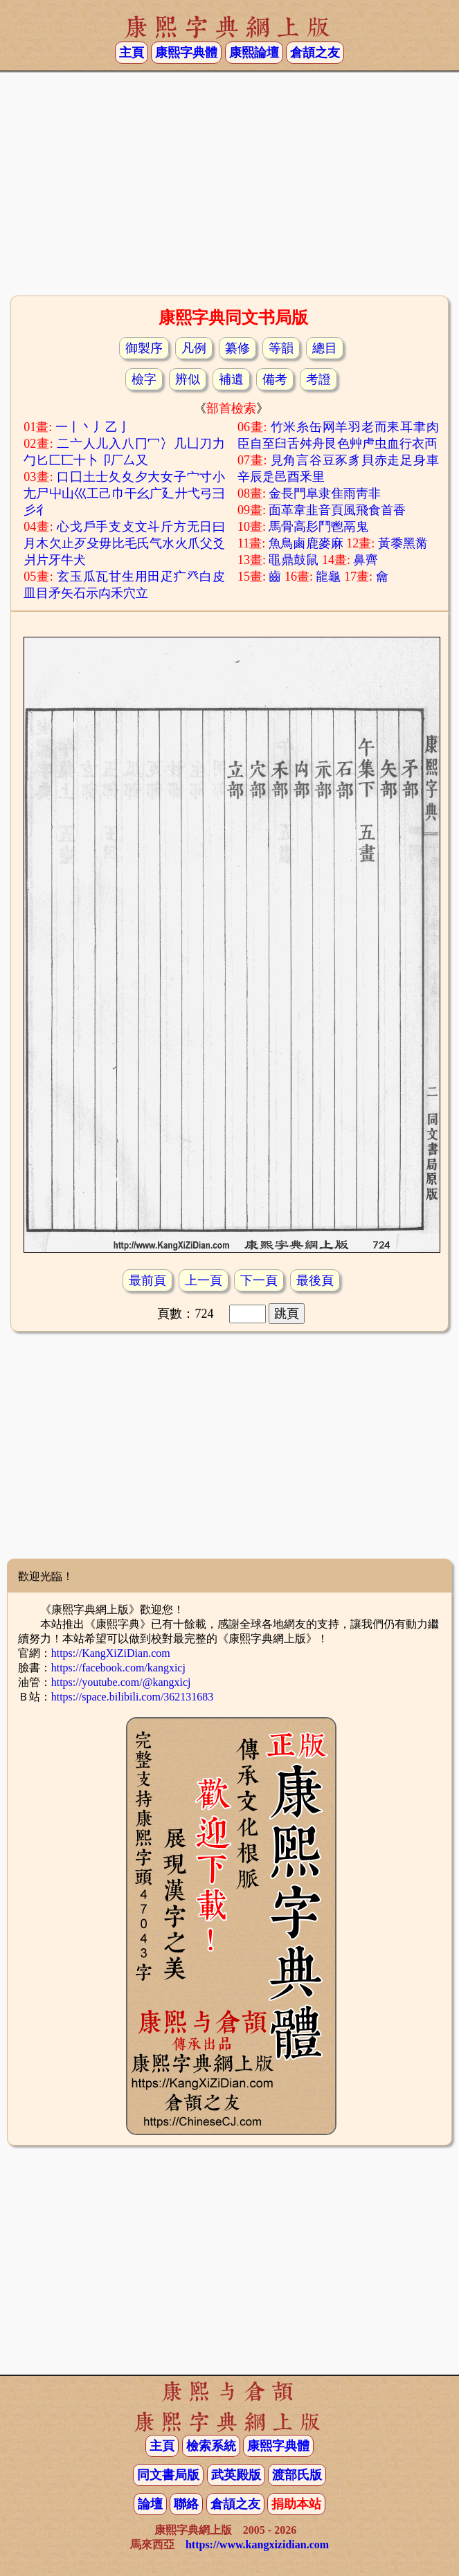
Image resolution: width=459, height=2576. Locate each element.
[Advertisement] (229, 182)
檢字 (144, 379)
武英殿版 (236, 2475)
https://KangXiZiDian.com (110, 1653)
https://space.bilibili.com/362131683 (132, 1697)
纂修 (237, 348)
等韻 (281, 348)
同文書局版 (168, 2475)
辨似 (187, 379)
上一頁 (203, 1280)
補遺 (231, 379)
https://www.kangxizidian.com (257, 2544)
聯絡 (186, 2504)
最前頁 (147, 1280)
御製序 (144, 348)
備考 (274, 379)
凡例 (193, 348)
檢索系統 (211, 2446)
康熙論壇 (254, 53)
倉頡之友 (315, 53)
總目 (324, 348)
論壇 (150, 2504)
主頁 (131, 53)
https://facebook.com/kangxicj (118, 1668)
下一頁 (259, 1280)
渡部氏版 (297, 2475)
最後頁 (315, 1280)
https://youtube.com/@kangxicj (121, 1682)
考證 (318, 379)
